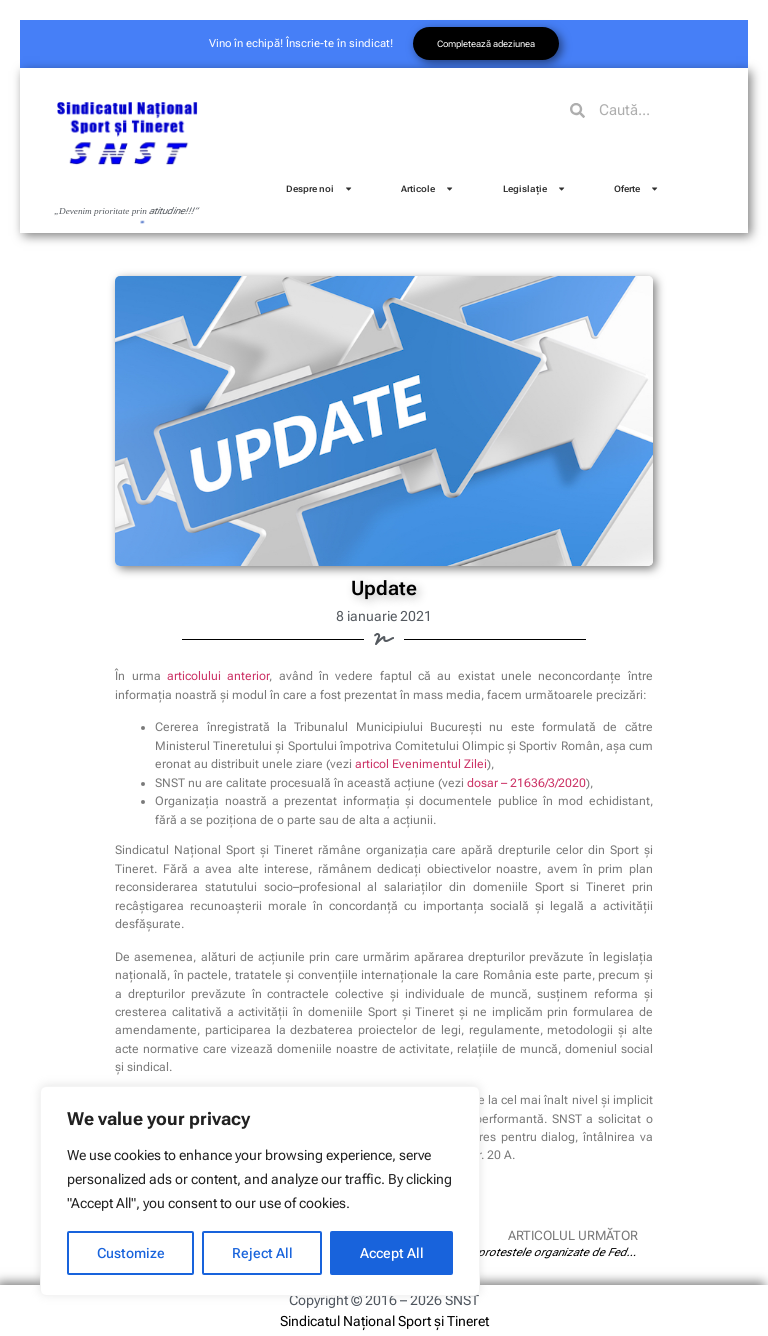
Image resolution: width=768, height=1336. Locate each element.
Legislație (534, 188)
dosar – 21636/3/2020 (526, 783)
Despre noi (319, 188)
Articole (427, 188)
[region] (260, 1191)
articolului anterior (218, 676)
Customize (131, 1253)
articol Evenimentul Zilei (421, 764)
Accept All (392, 1253)
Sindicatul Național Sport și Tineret (384, 1321)
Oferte (636, 188)
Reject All (262, 1253)
